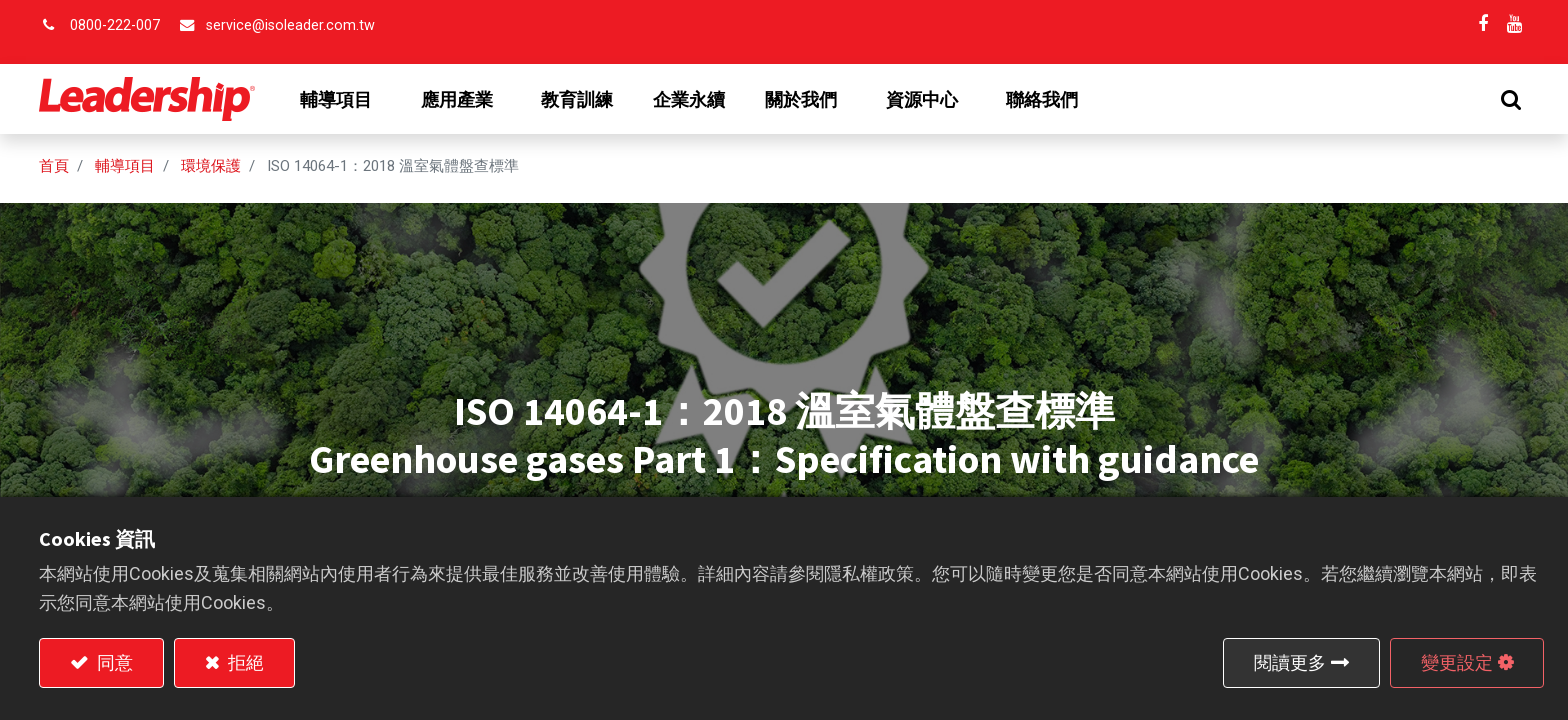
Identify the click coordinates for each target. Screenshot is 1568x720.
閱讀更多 (1290, 662)
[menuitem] (577, 100)
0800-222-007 (115, 25)
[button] (1511, 99)
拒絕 (244, 662)
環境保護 (211, 166)
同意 (113, 662)
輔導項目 (125, 166)
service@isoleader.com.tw (290, 25)
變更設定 (1457, 662)
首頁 (54, 166)
